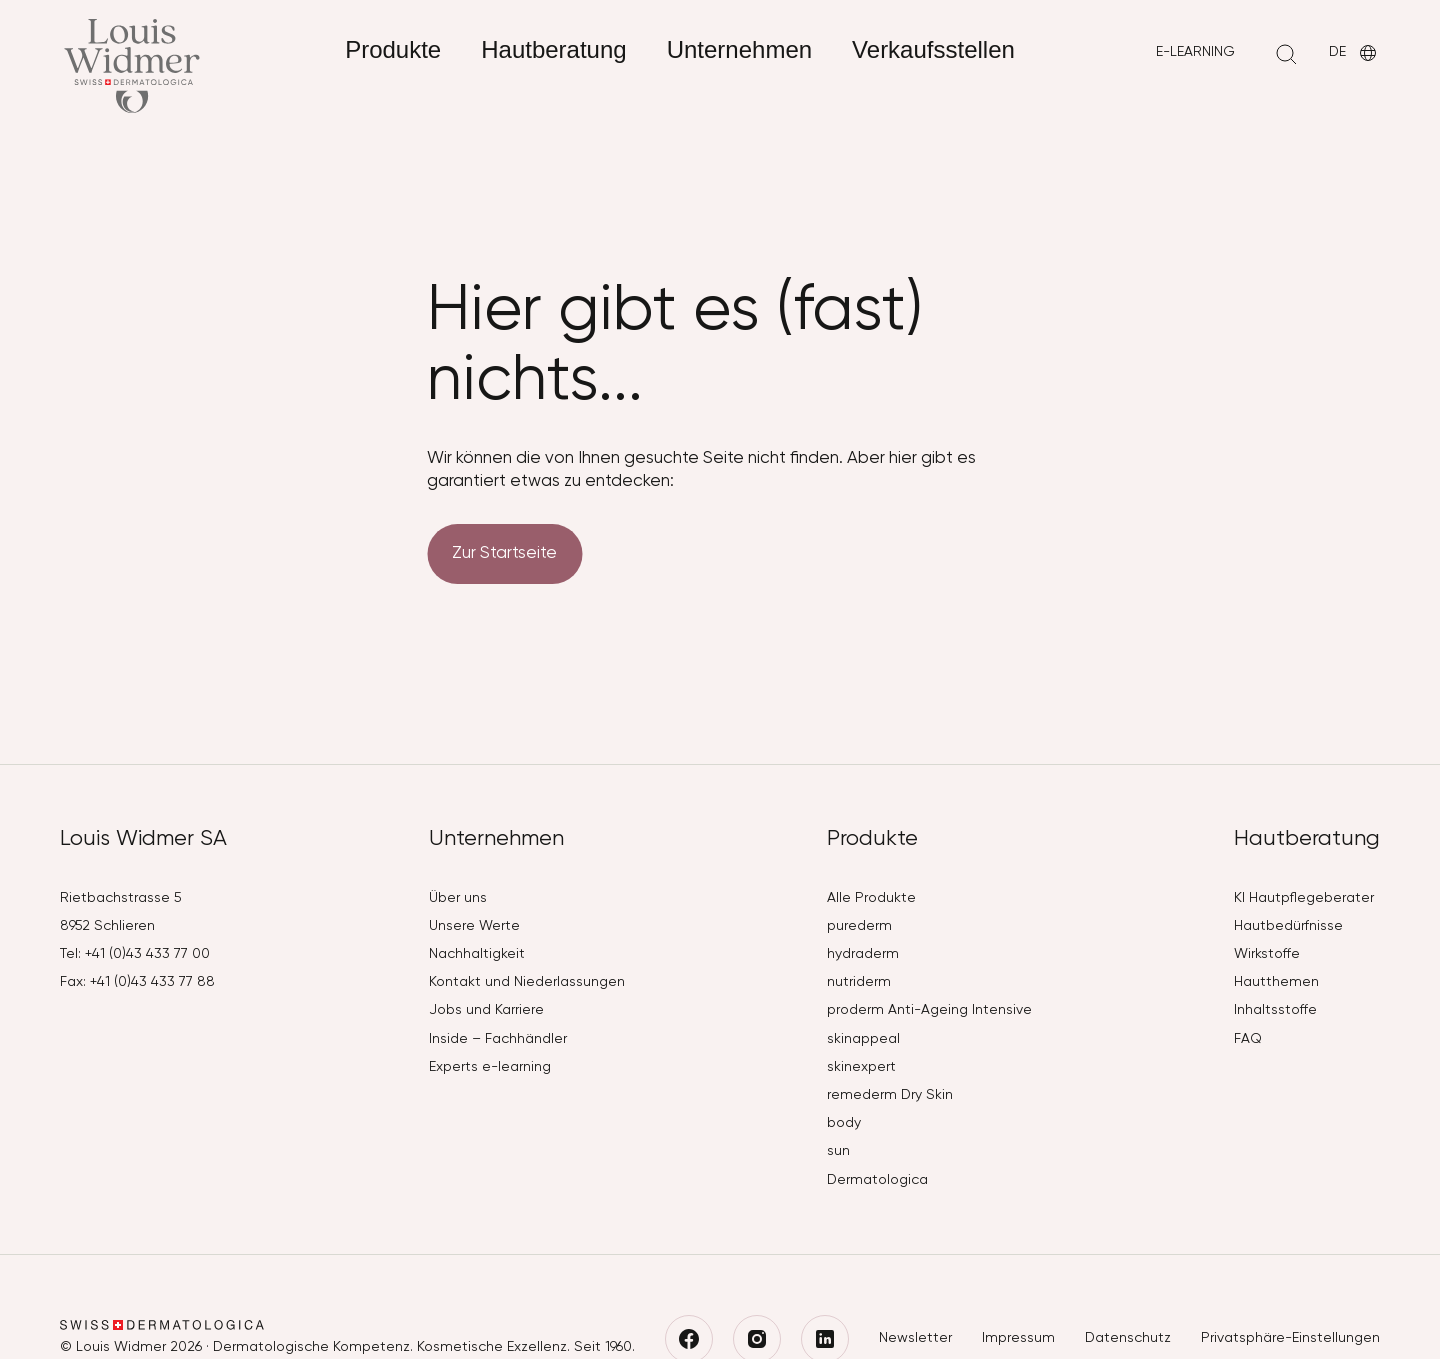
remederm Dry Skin (890, 1095)
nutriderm (859, 982)
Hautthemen (1276, 982)
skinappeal (863, 1039)
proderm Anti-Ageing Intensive (929, 1010)
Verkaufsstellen (933, 49)
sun (838, 1151)
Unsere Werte (474, 926)
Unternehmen (739, 49)
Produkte (393, 49)
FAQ (1248, 1039)
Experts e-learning (490, 1067)
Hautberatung (553, 49)
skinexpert (861, 1067)
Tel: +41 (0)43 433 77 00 (135, 954)
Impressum (1018, 1338)
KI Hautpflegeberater (1304, 898)
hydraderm (863, 954)
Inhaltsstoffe (1275, 1010)
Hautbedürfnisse (1288, 926)
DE (1354, 53)
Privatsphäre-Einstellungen (1290, 1338)
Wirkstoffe (1267, 954)
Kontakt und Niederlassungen (527, 982)
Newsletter (915, 1338)
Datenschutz (1128, 1338)
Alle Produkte (871, 898)
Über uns (458, 898)
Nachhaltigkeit (477, 954)
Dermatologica (877, 1180)
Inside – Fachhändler (498, 1039)
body (844, 1123)
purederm (859, 926)
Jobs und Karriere (486, 1010)
